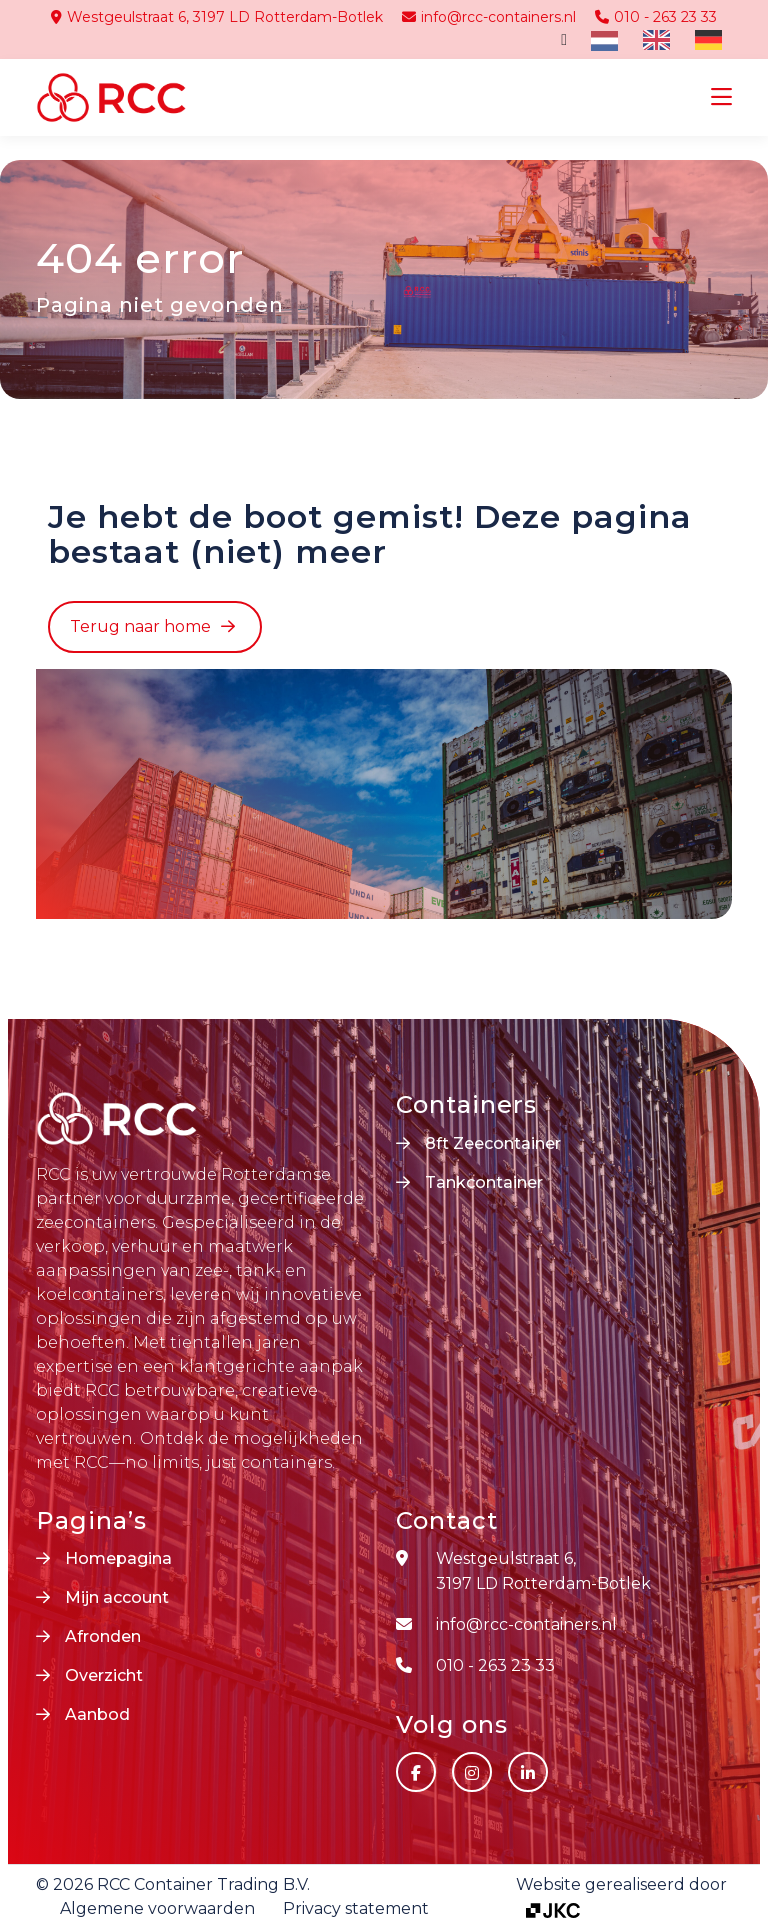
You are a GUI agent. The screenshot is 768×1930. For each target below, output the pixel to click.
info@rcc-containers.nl (489, 17)
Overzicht (104, 1675)
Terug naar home (140, 626)
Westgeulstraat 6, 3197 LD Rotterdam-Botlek (217, 17)
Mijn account (117, 1597)
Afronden (103, 1636)
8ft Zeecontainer (493, 1143)
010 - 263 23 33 (656, 17)
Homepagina (118, 1558)
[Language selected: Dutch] (661, 40)
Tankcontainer (484, 1182)
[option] (654, 40)
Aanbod (97, 1714)
